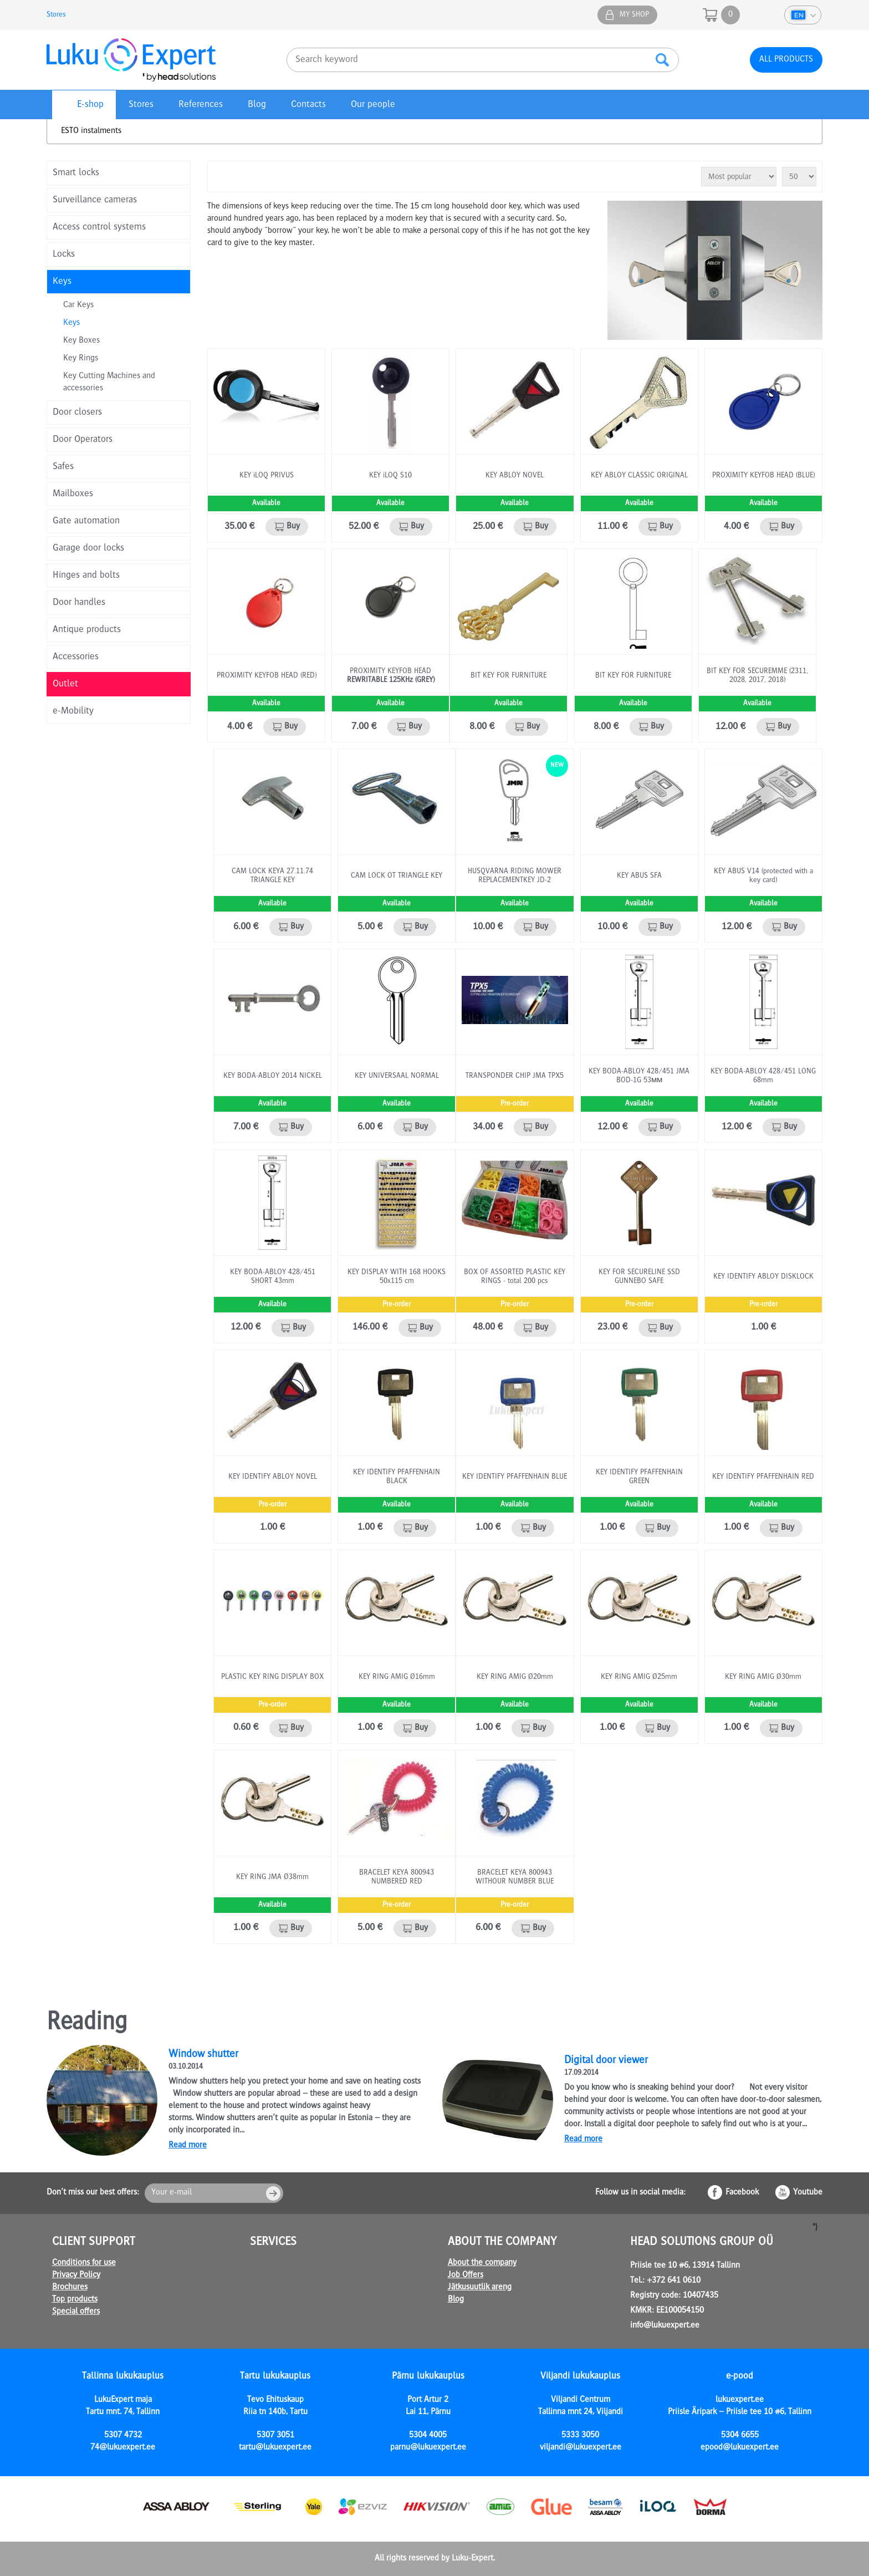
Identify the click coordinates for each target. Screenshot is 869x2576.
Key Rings (80, 358)
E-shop (90, 105)
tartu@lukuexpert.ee (275, 2447)
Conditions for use (84, 2263)
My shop (634, 15)
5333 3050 (580, 2435)
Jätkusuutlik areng (480, 2287)
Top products (75, 2299)
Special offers (76, 2312)
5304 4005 (428, 2435)
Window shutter (203, 2054)
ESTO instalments (91, 131)
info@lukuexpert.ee (664, 2326)
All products (786, 59)
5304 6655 (740, 2435)
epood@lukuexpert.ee (740, 2447)
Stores (56, 15)
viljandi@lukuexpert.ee (580, 2447)
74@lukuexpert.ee (122, 2447)
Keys (71, 323)
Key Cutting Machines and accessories (109, 382)
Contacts (308, 105)
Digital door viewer (606, 2060)
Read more (187, 2145)
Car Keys (78, 305)
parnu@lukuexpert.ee (428, 2447)
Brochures (70, 2287)
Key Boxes (81, 341)
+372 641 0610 (674, 2281)
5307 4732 (123, 2435)
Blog (257, 105)
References (200, 105)
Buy (293, 526)
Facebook (742, 2192)
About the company (482, 2263)
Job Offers (465, 2275)
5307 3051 (275, 2435)
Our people (373, 105)
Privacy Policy (76, 2275)
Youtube (807, 2192)
